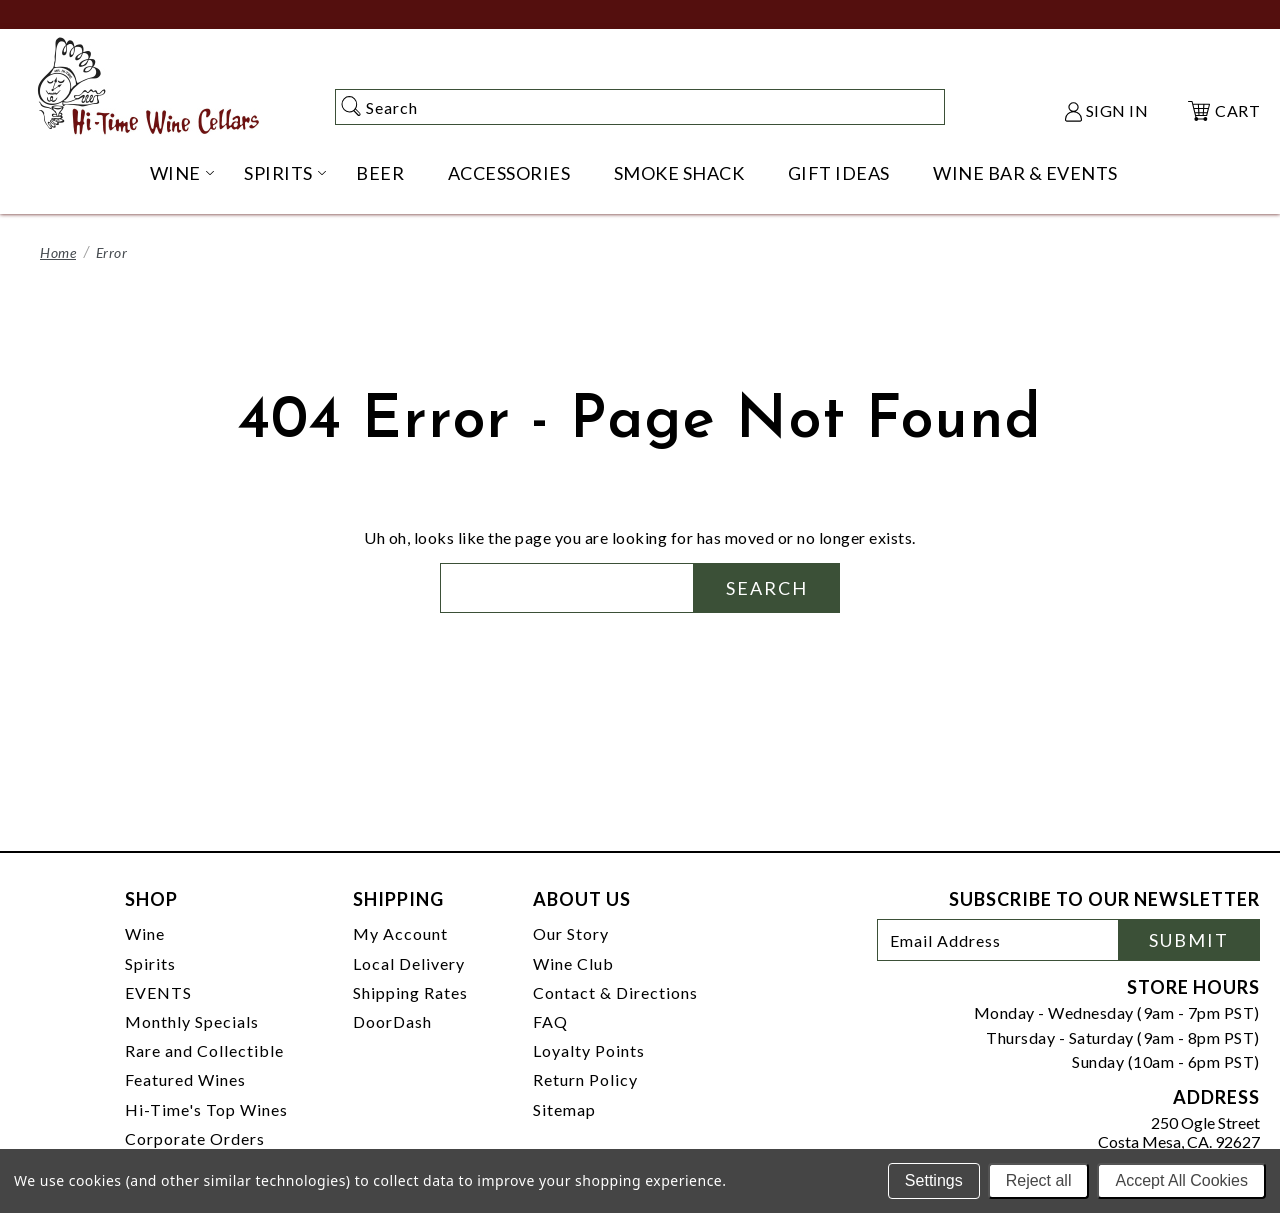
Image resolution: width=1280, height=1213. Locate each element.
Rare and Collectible (204, 1050)
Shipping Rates (410, 992)
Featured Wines (185, 1079)
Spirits (150, 963)
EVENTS (158, 992)
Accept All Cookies (1181, 1180)
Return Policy (585, 1079)
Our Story (571, 933)
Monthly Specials (192, 1021)
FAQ (550, 1021)
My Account (400, 933)
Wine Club (573, 963)
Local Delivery (409, 963)
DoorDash (392, 1021)
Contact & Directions (615, 992)
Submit (1189, 940)
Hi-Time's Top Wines (206, 1109)
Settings (934, 1180)
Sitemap (564, 1109)
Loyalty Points (589, 1050)
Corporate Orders (195, 1138)
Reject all (1039, 1180)
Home (58, 252)
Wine (145, 933)
